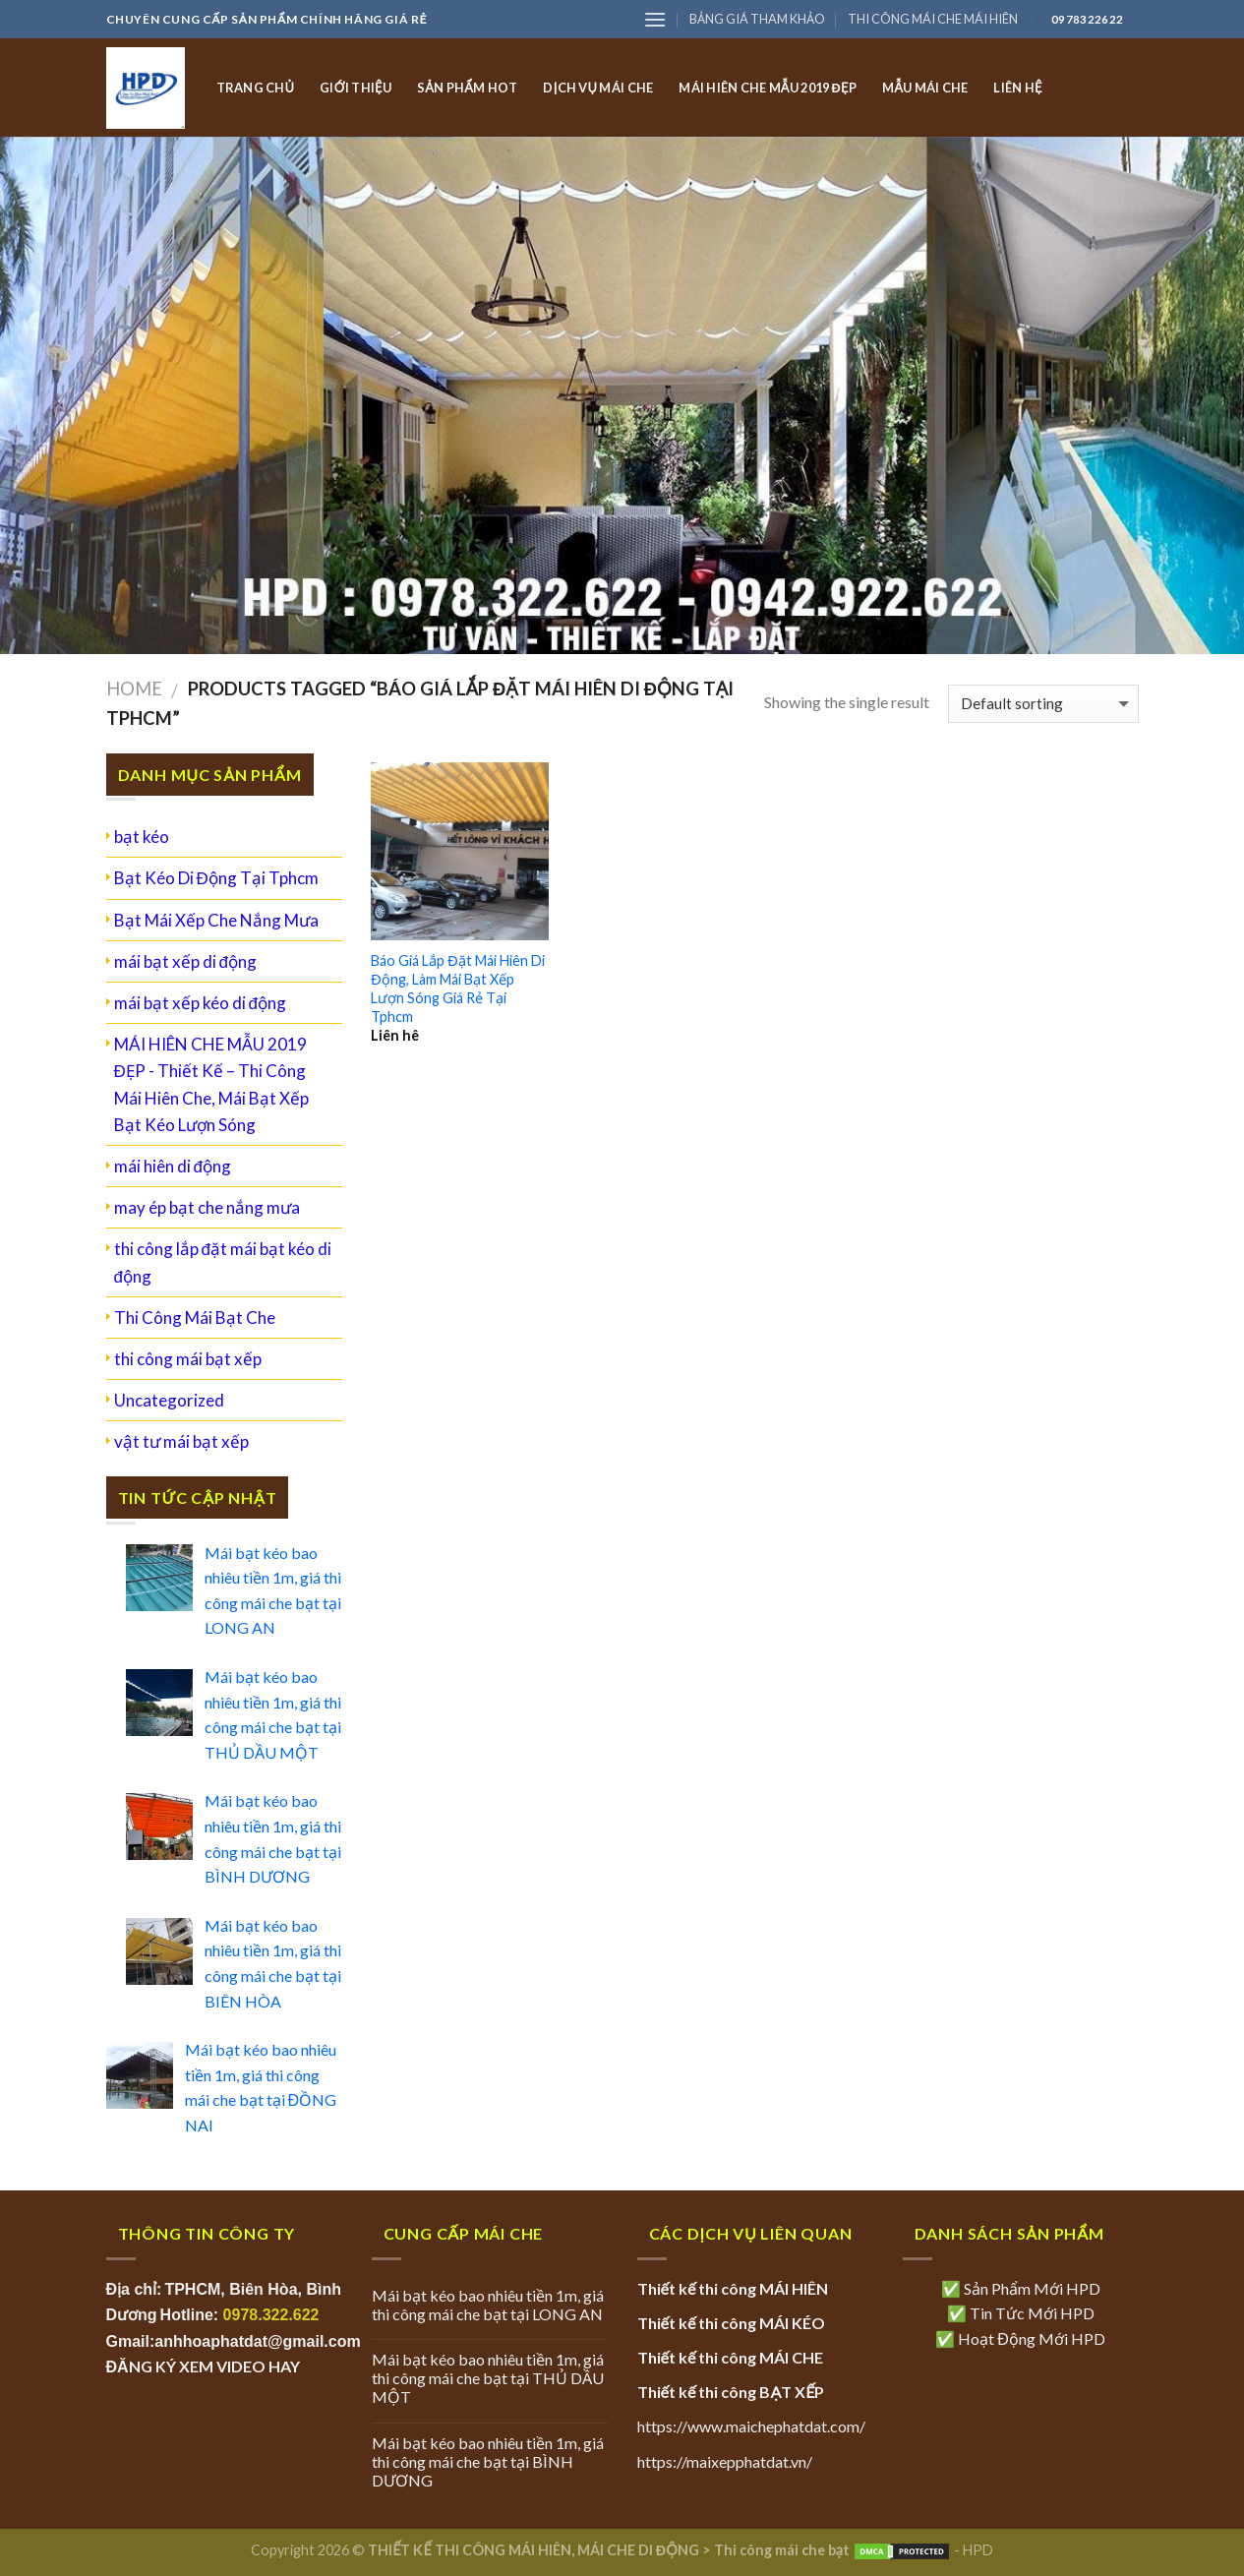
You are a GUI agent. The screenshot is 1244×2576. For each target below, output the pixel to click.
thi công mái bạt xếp (188, 1358)
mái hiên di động (172, 1166)
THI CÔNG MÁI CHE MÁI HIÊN (933, 19)
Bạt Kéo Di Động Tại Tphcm (216, 878)
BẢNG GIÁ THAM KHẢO (757, 19)
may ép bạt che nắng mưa (207, 1207)
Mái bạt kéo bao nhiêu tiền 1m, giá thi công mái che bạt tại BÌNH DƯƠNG (488, 2461)
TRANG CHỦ (255, 87)
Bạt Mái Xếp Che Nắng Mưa (216, 920)
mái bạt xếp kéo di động (200, 1002)
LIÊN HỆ (1017, 87)
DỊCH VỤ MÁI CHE (598, 87)
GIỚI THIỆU (355, 87)
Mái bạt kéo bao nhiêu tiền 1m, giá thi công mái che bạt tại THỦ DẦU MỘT (488, 2378)
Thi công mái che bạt (782, 2550)
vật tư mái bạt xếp (181, 1441)
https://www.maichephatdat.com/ (751, 2426)
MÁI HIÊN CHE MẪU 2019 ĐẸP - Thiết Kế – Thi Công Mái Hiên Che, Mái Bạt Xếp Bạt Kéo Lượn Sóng (211, 1084)
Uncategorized (169, 1400)
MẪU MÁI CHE (925, 87)
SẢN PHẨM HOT (467, 87)
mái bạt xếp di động (185, 961)
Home (134, 688)
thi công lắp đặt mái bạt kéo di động (222, 1262)
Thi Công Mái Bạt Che (194, 1317)
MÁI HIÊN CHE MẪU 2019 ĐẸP (768, 87)
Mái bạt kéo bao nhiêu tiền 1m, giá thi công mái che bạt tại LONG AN (488, 2304)
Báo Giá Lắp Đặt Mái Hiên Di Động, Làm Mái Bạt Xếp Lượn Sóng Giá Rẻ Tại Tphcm (457, 988)
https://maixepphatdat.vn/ (724, 2461)
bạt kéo (141, 836)
